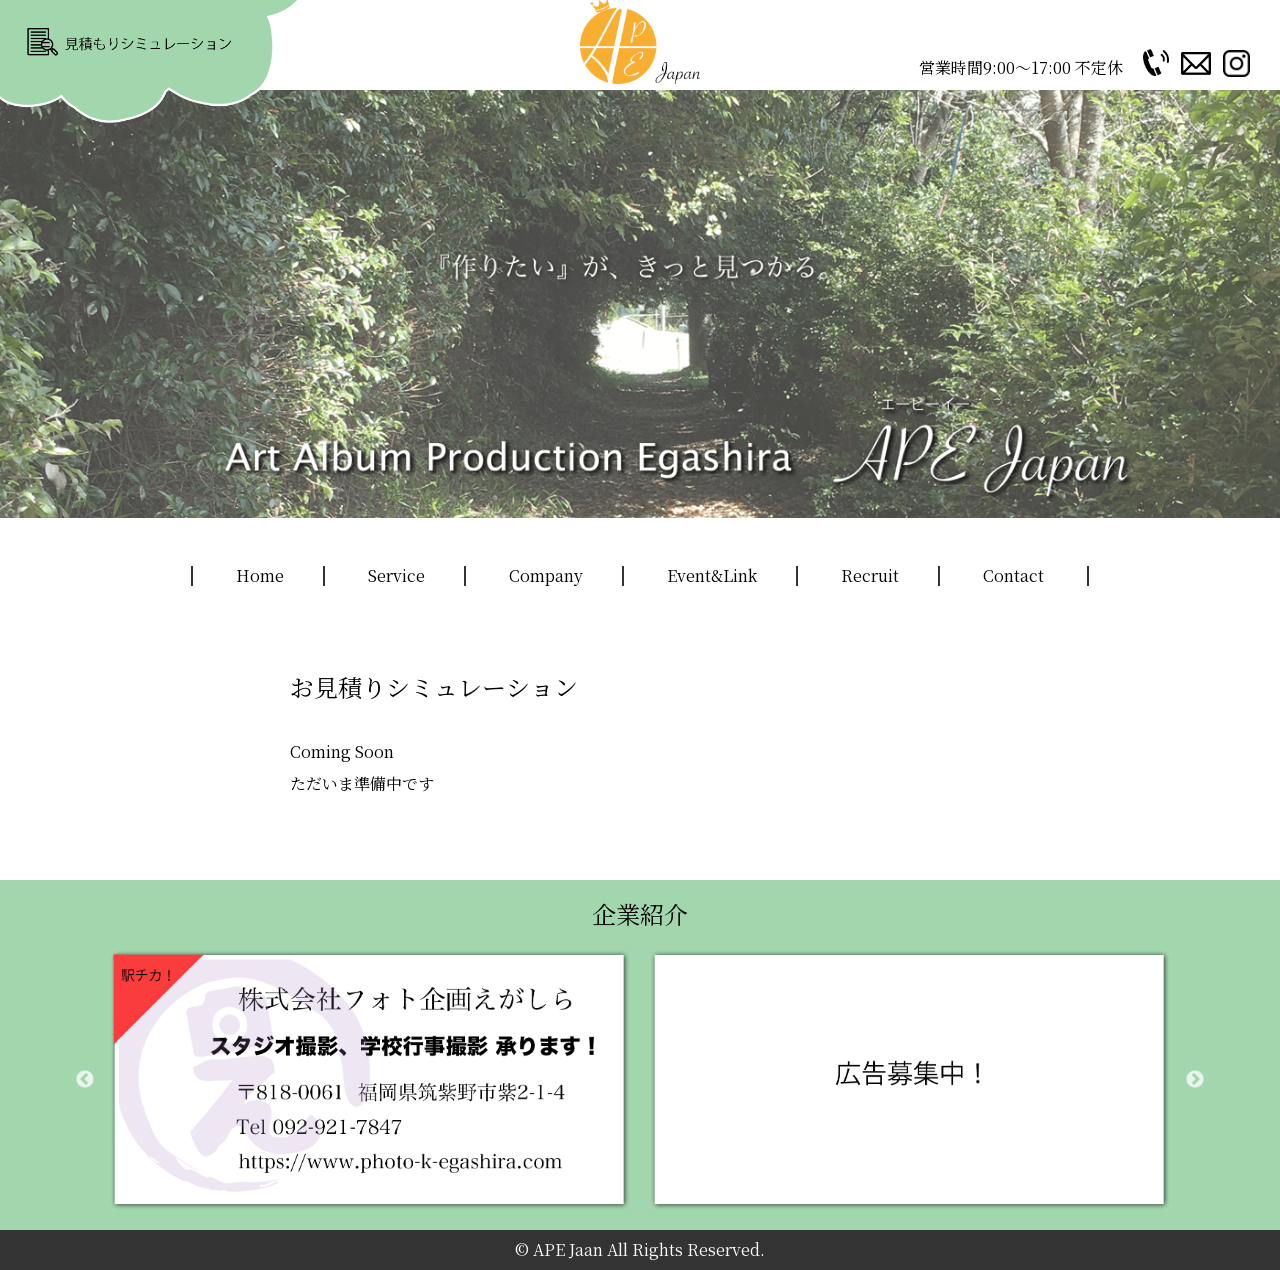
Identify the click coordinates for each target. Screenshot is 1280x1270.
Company (546, 575)
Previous (85, 1080)
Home (260, 575)
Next (1195, 1080)
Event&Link (712, 575)
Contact (1013, 575)
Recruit (870, 575)
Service (396, 575)
